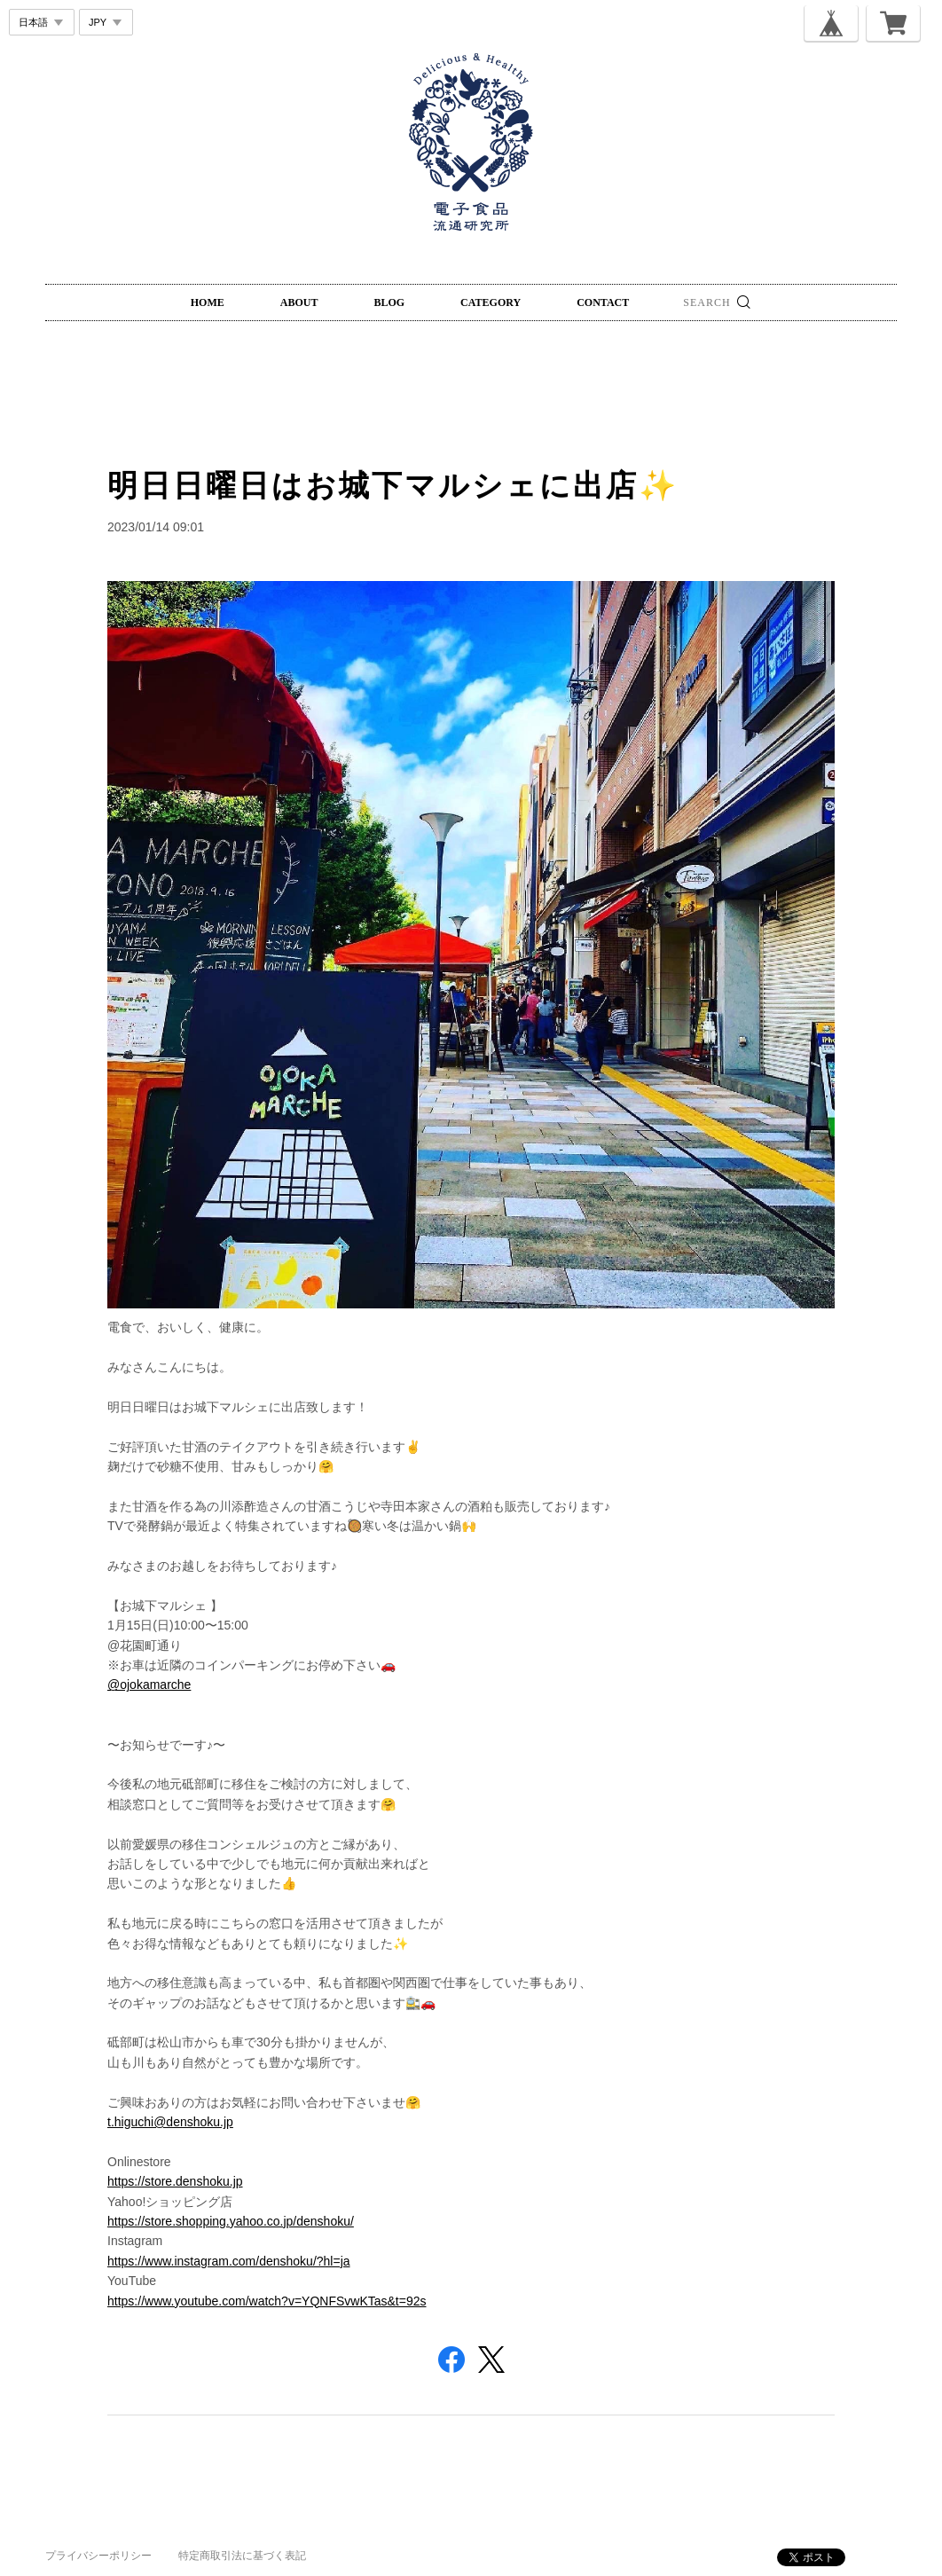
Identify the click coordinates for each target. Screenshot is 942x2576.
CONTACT (603, 302)
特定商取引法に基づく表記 (242, 2555)
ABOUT (299, 302)
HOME (207, 302)
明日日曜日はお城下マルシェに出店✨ (393, 485)
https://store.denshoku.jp (175, 2181)
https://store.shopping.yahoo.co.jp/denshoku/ (230, 2221)
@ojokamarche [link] (149, 1684)
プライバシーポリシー (98, 2555)
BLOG (388, 302)
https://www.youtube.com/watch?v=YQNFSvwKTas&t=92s (267, 2301)
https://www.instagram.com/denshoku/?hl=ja (228, 2261)
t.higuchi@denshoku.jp (170, 2122)
